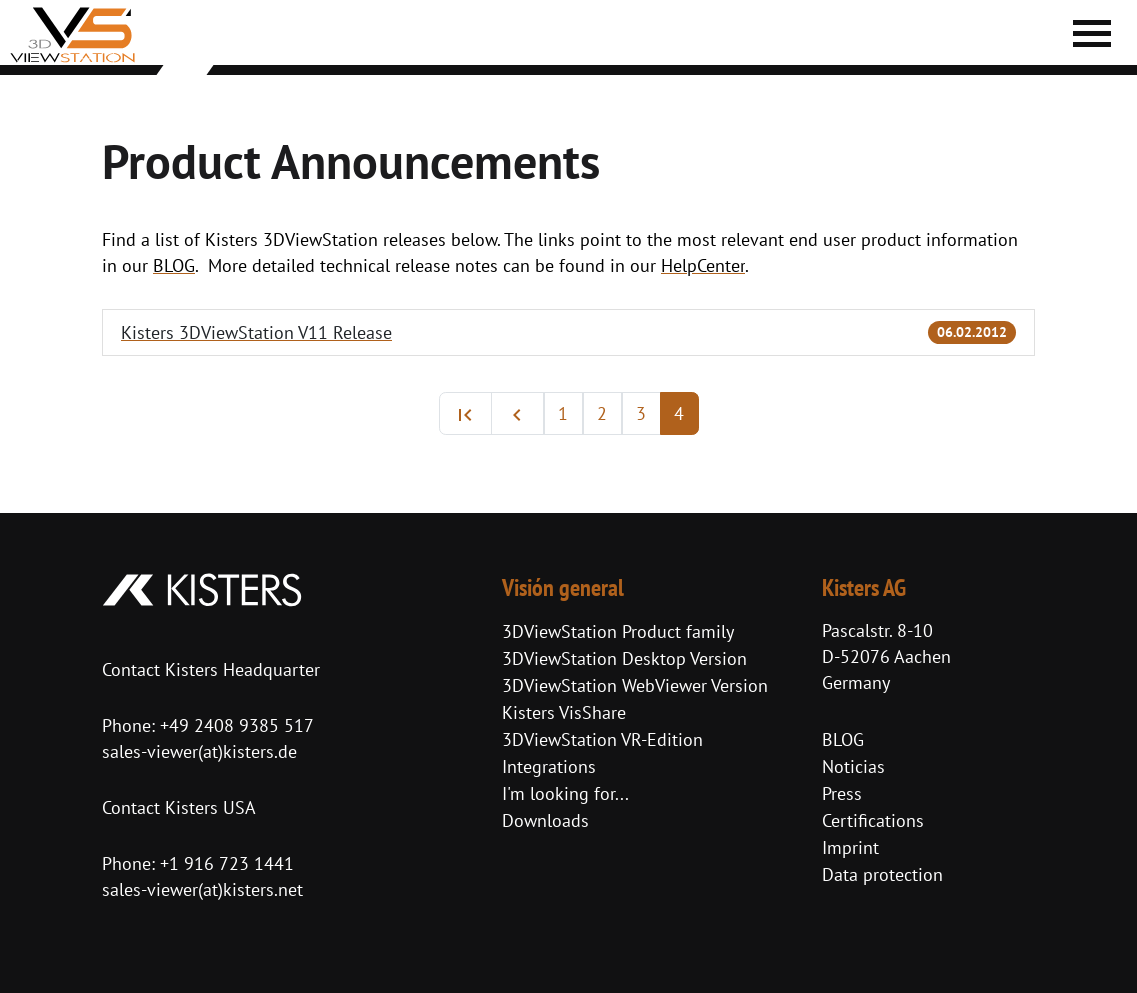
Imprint (850, 847)
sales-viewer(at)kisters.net (202, 889)
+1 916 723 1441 (227, 863)
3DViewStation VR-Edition (602, 739)
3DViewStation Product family (618, 631)
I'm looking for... (565, 793)
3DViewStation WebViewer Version (635, 685)
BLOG (843, 739)
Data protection (882, 874)
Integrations (549, 766)
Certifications (873, 820)
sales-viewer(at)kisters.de (199, 751)
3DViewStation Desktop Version (624, 658)
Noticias (853, 766)
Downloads (545, 820)
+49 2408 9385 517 (234, 725)
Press (842, 793)
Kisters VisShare (564, 712)
